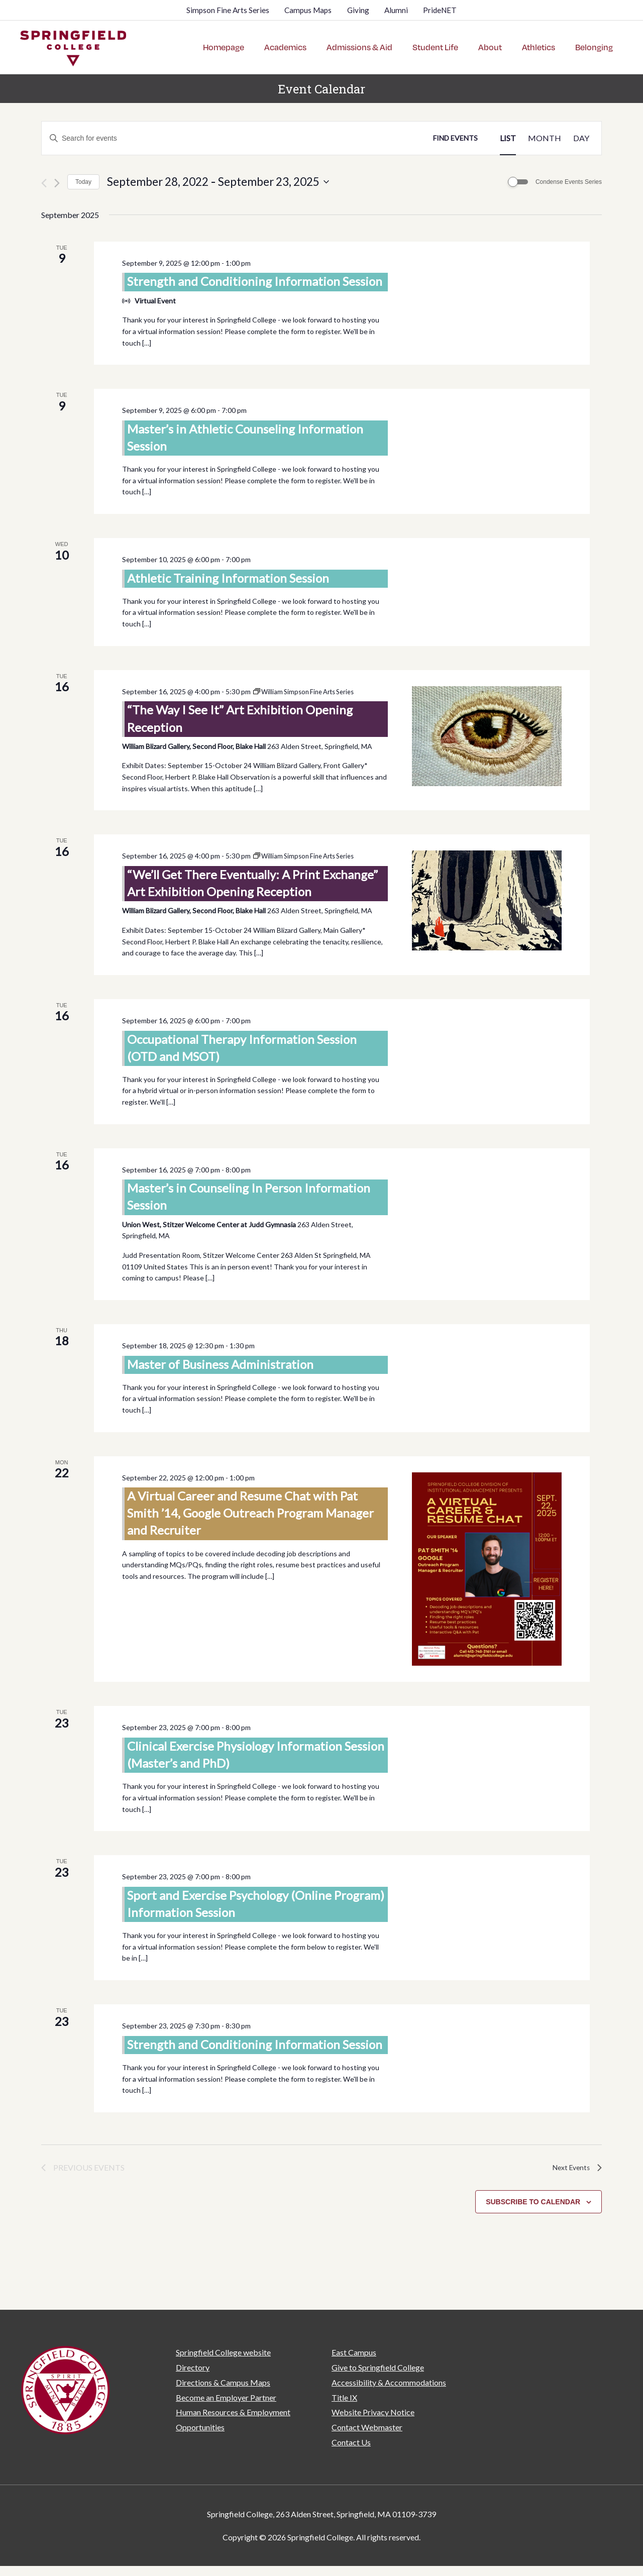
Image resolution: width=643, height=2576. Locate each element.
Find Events (455, 130)
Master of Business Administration (220, 1356)
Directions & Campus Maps (223, 2374)
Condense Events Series (568, 173)
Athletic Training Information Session (228, 570)
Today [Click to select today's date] (83, 173)
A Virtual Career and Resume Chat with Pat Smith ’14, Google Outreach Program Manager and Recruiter (250, 1505)
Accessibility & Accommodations (389, 2374)
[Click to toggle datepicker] (218, 174)
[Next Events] (57, 175)
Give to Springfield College (378, 2360)
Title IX (344, 2389)
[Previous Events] (44, 175)
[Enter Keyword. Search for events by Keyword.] (232, 131)
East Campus (354, 2344)
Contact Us (351, 2434)
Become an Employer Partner (226, 2389)
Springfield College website (223, 2344)
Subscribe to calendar (533, 2194)
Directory (192, 2360)
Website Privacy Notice (373, 2404)
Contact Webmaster (367, 2419)
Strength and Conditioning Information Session (254, 273)
